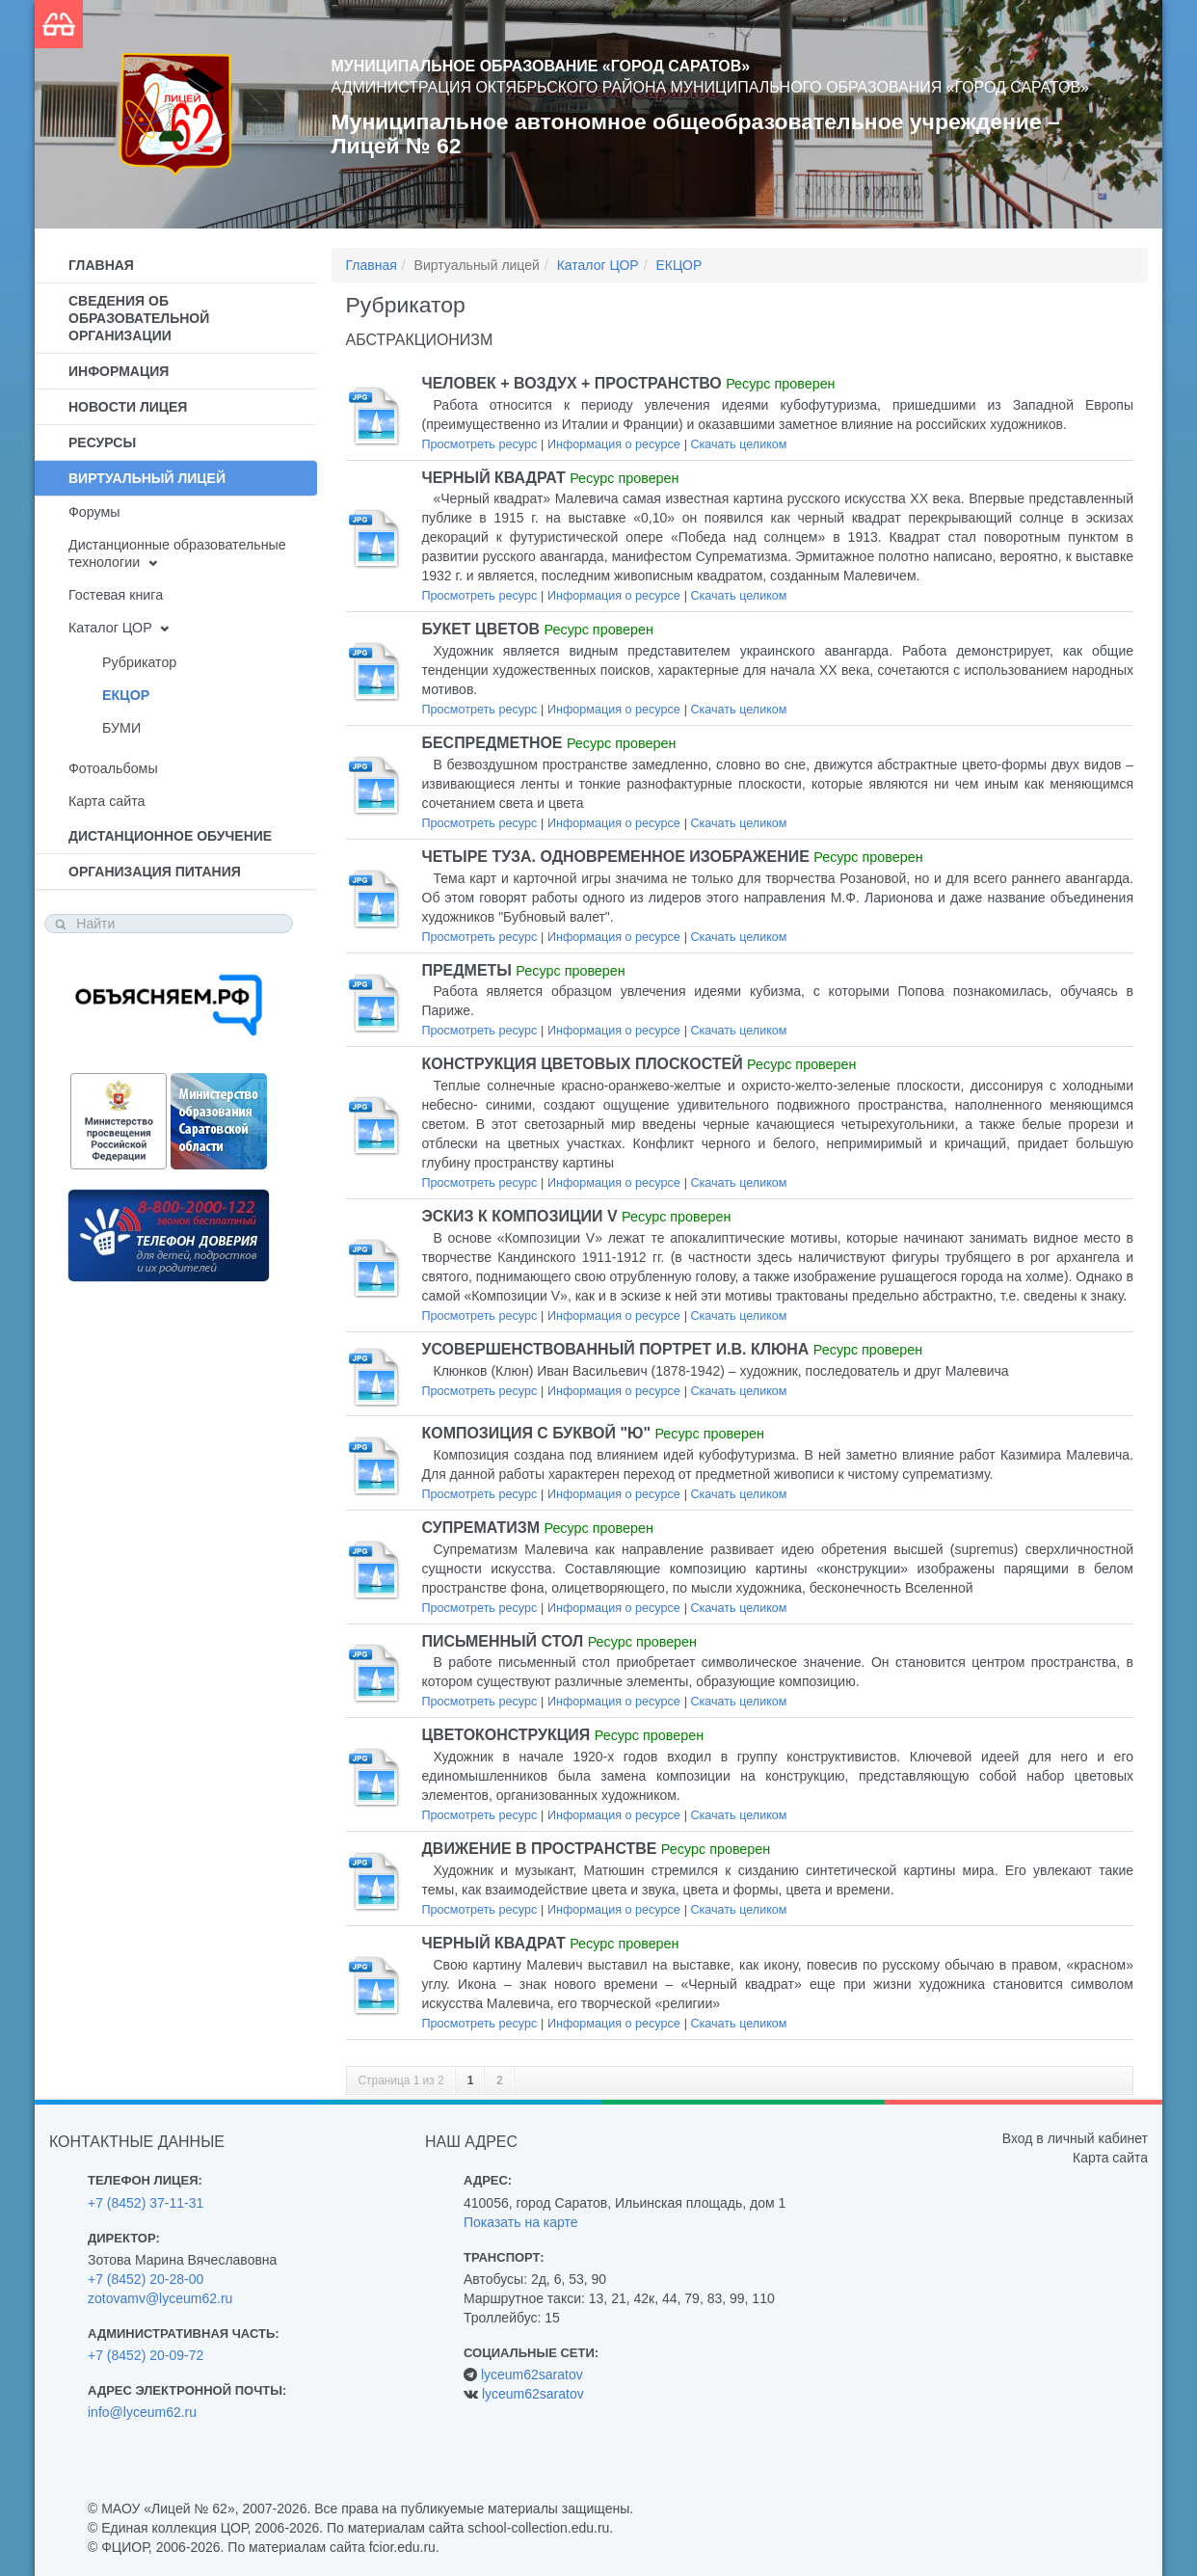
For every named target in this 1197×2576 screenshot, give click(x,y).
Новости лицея (127, 407)
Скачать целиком (738, 444)
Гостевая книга (115, 595)
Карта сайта (106, 801)
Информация (118, 371)
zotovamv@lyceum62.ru (160, 2298)
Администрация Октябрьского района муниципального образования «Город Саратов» (710, 87)
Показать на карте (521, 2222)
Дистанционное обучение (170, 836)
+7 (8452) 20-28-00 (145, 2279)
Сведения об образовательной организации (138, 318)
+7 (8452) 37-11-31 (145, 2203)
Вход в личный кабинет (1075, 2138)
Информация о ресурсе (613, 444)
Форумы (94, 512)
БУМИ (121, 728)
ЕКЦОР (125, 695)
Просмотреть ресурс (480, 444)
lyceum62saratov (532, 2374)
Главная (101, 265)
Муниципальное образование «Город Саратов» (541, 66)
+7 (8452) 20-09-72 (145, 2355)
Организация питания (154, 871)
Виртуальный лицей (147, 478)
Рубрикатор (139, 662)
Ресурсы (102, 442)
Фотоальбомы (113, 768)
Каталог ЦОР (110, 627)
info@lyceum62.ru (142, 2412)
